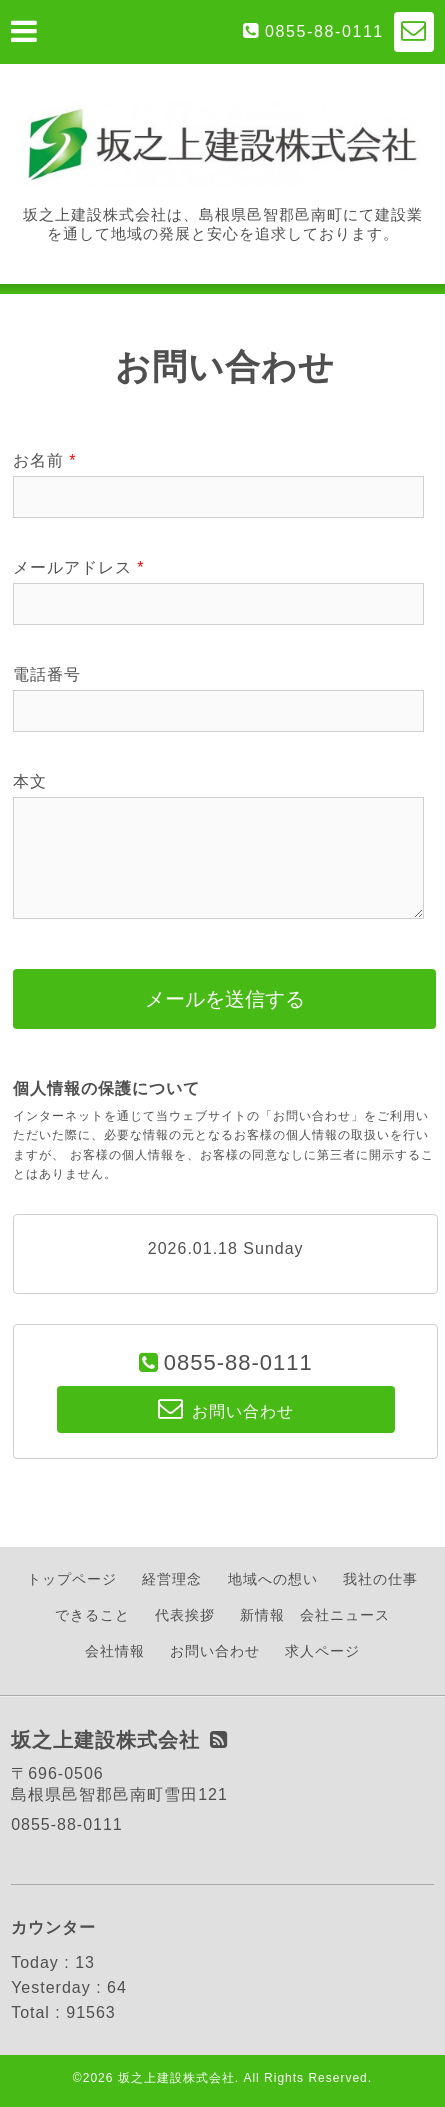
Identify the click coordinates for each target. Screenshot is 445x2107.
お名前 (44, 460)
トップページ (72, 1579)
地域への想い (273, 1579)
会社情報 (115, 1651)
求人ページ (322, 1651)
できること (92, 1615)
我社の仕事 (380, 1579)
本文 (30, 781)
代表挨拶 (185, 1615)
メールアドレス (78, 567)
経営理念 (172, 1579)
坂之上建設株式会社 (176, 2078)
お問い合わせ (215, 1651)
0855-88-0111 (324, 31)
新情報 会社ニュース (315, 1615)
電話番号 (47, 674)
